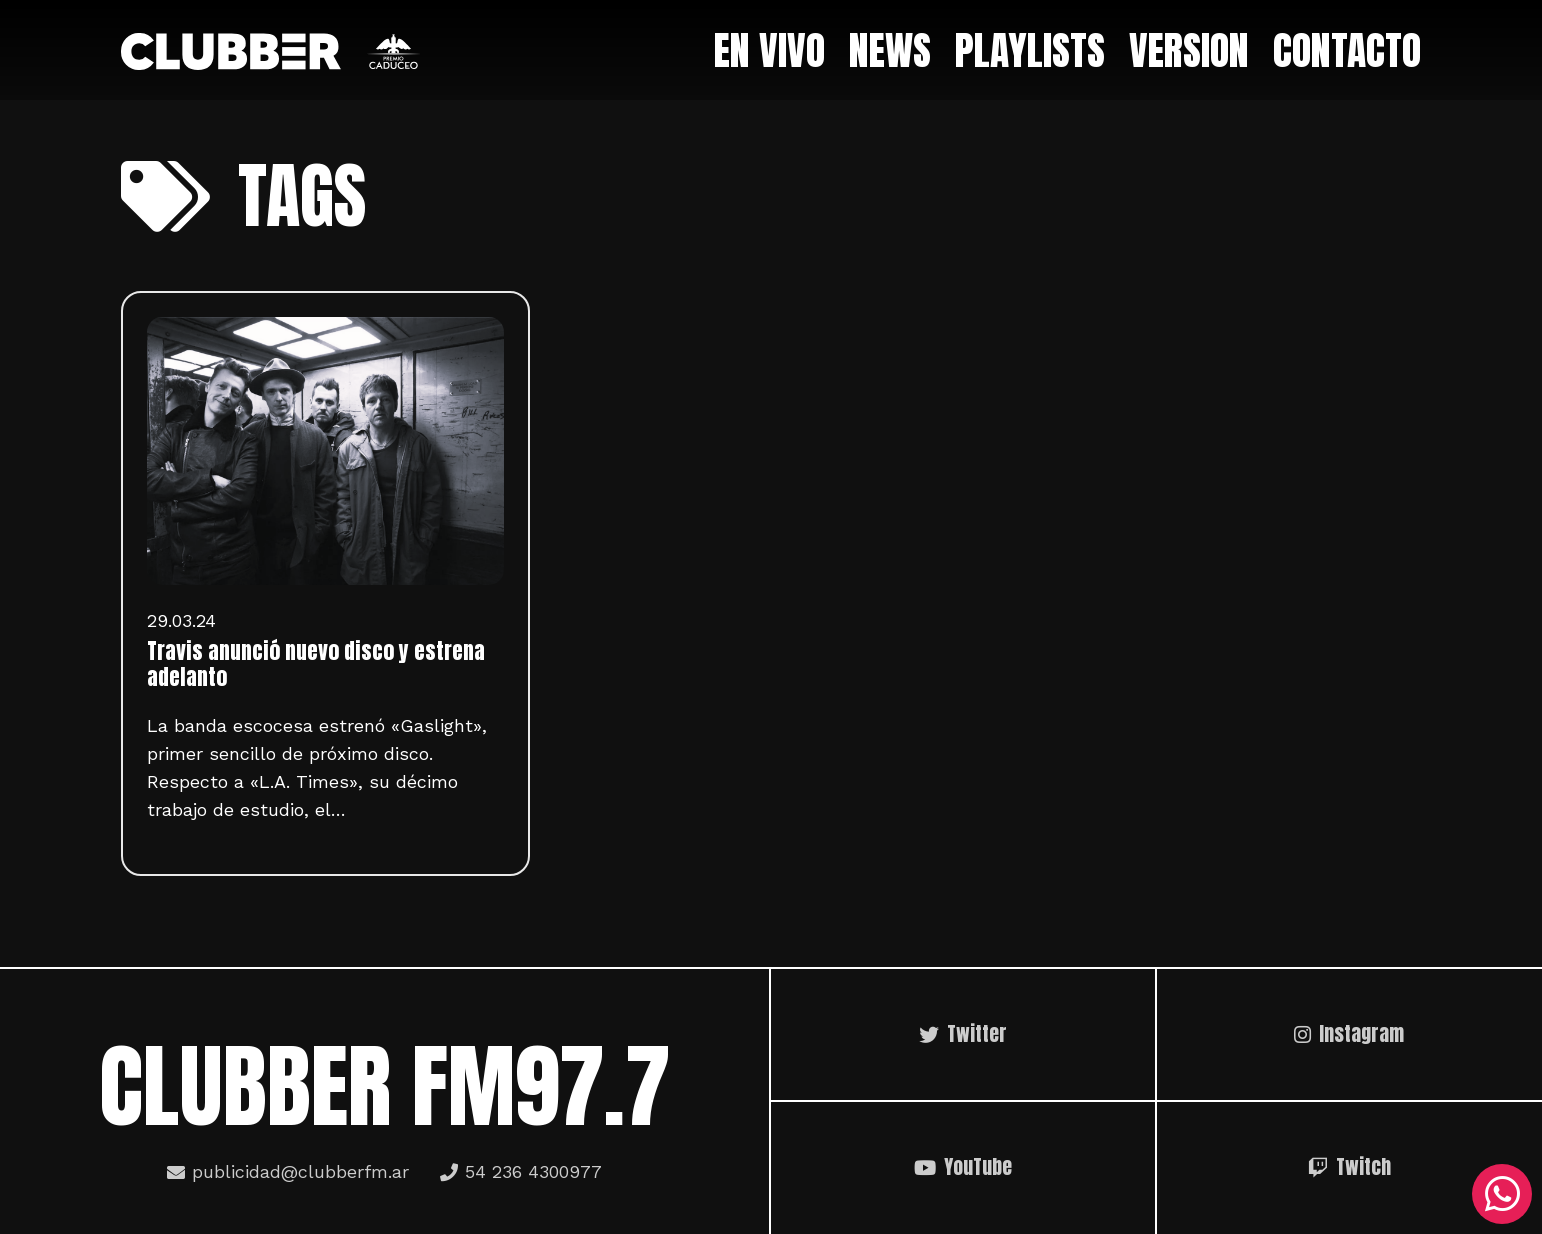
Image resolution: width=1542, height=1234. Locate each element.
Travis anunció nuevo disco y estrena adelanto (316, 664)
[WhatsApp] (1502, 1194)
